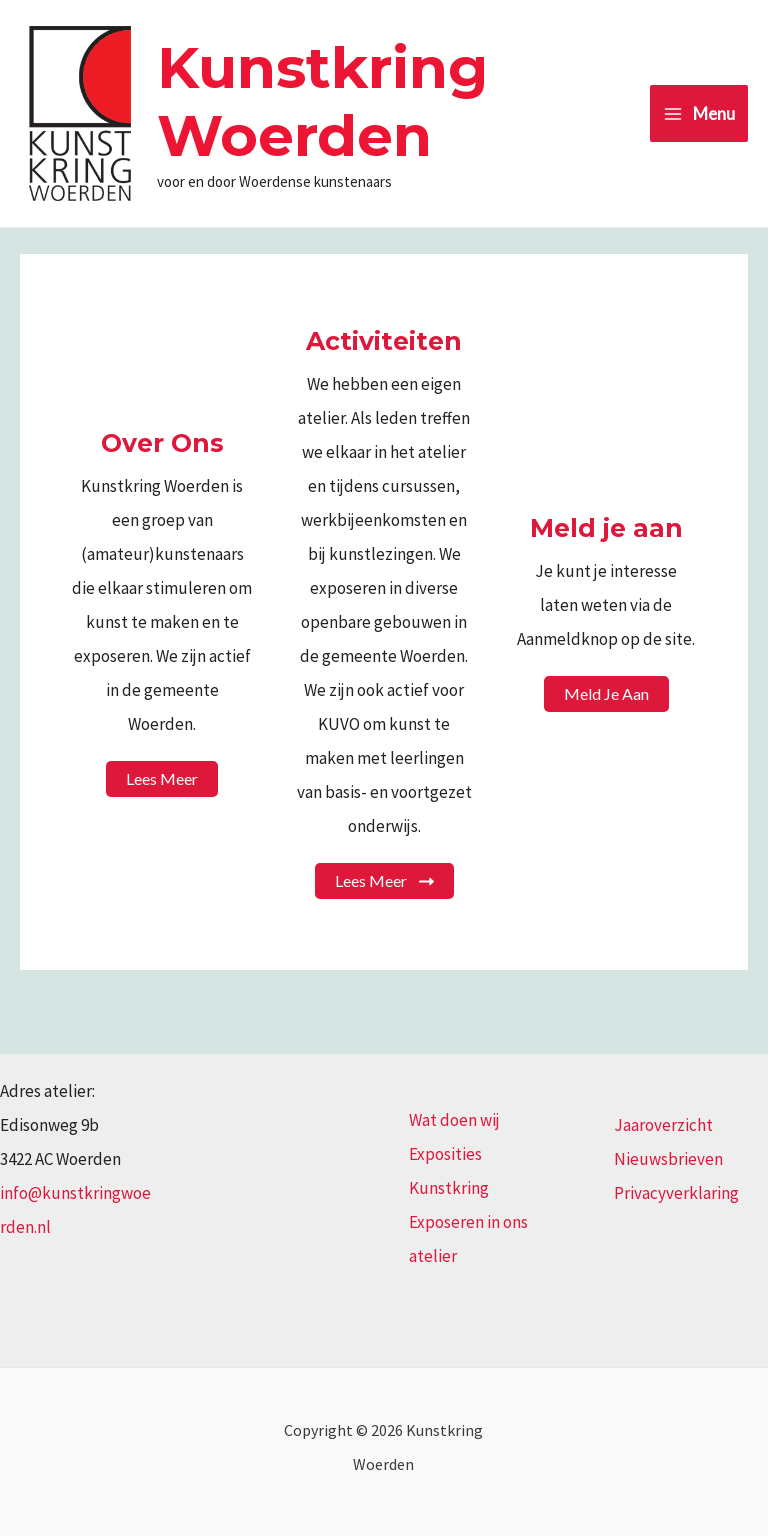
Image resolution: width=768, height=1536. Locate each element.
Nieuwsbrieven (668, 1159)
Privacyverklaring (676, 1193)
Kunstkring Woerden (322, 101)
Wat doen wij (454, 1120)
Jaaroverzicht (663, 1125)
